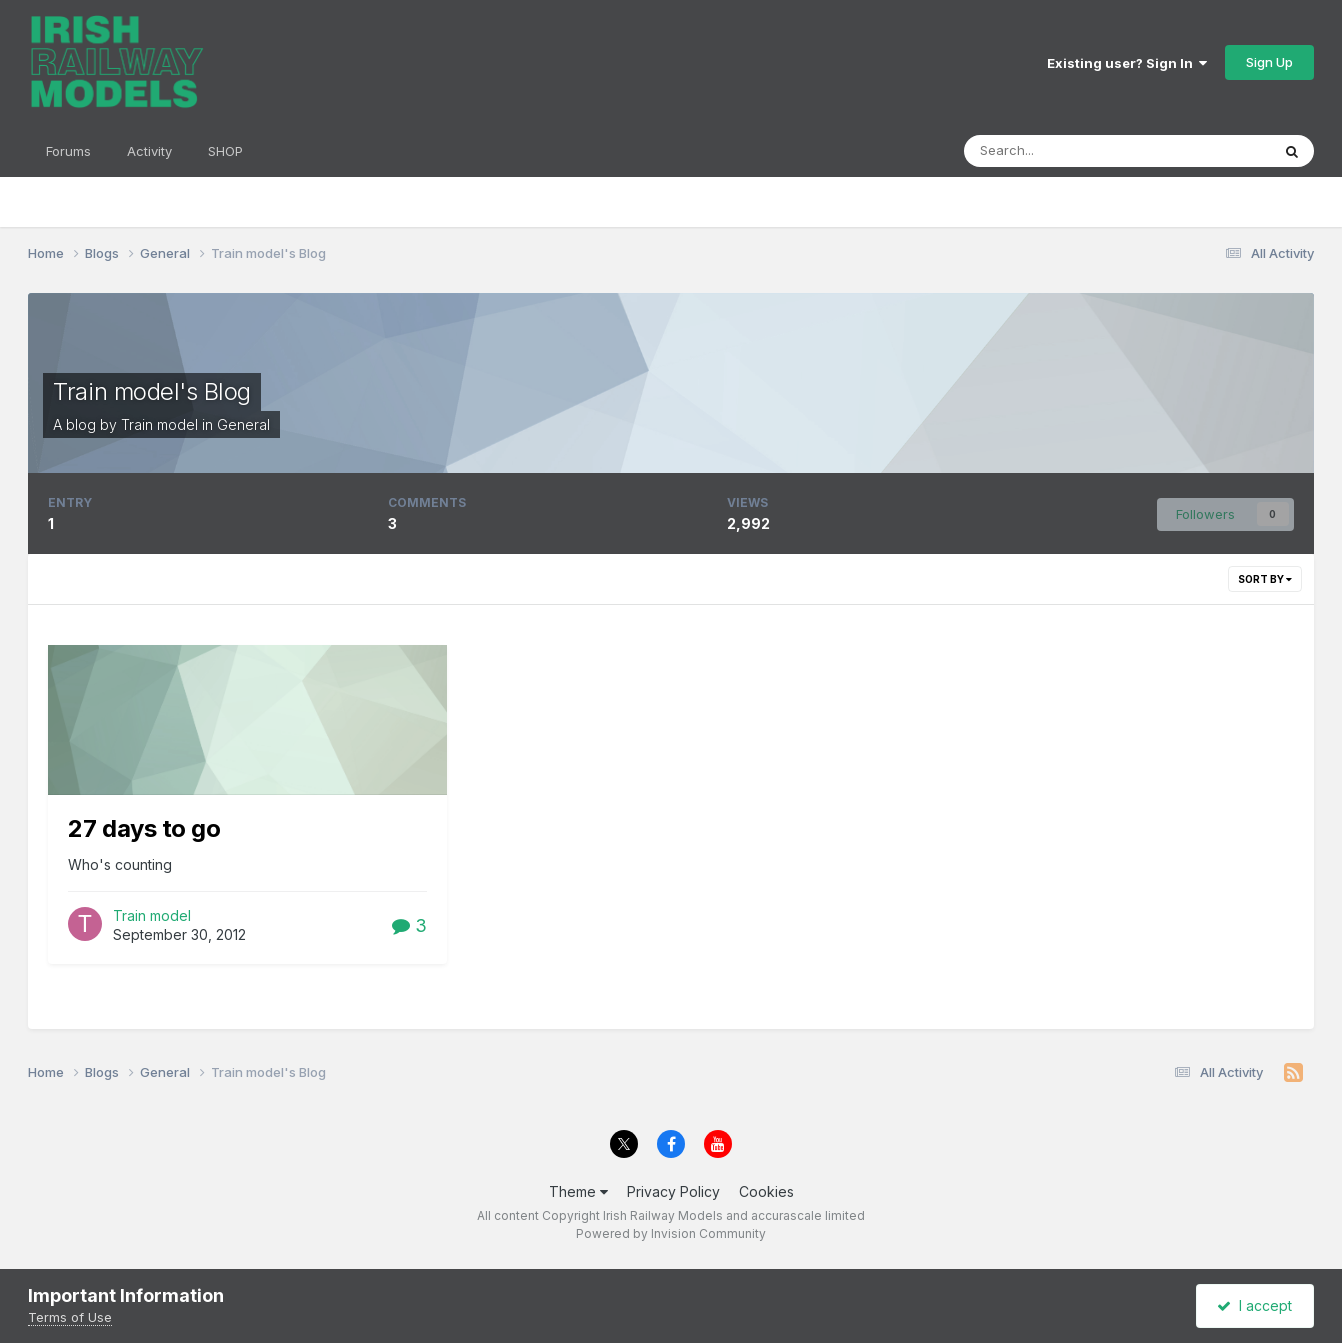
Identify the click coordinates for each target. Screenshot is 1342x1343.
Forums (68, 151)
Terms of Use (70, 1317)
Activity (149, 151)
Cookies (766, 1191)
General (243, 424)
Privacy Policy (673, 1191)
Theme (578, 1191)
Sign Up (1269, 62)
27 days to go (144, 828)
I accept (1254, 1305)
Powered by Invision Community (671, 1233)
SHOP (225, 151)
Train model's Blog (151, 391)
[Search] (1069, 151)
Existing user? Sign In (1127, 63)
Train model (159, 424)
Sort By (1265, 579)
